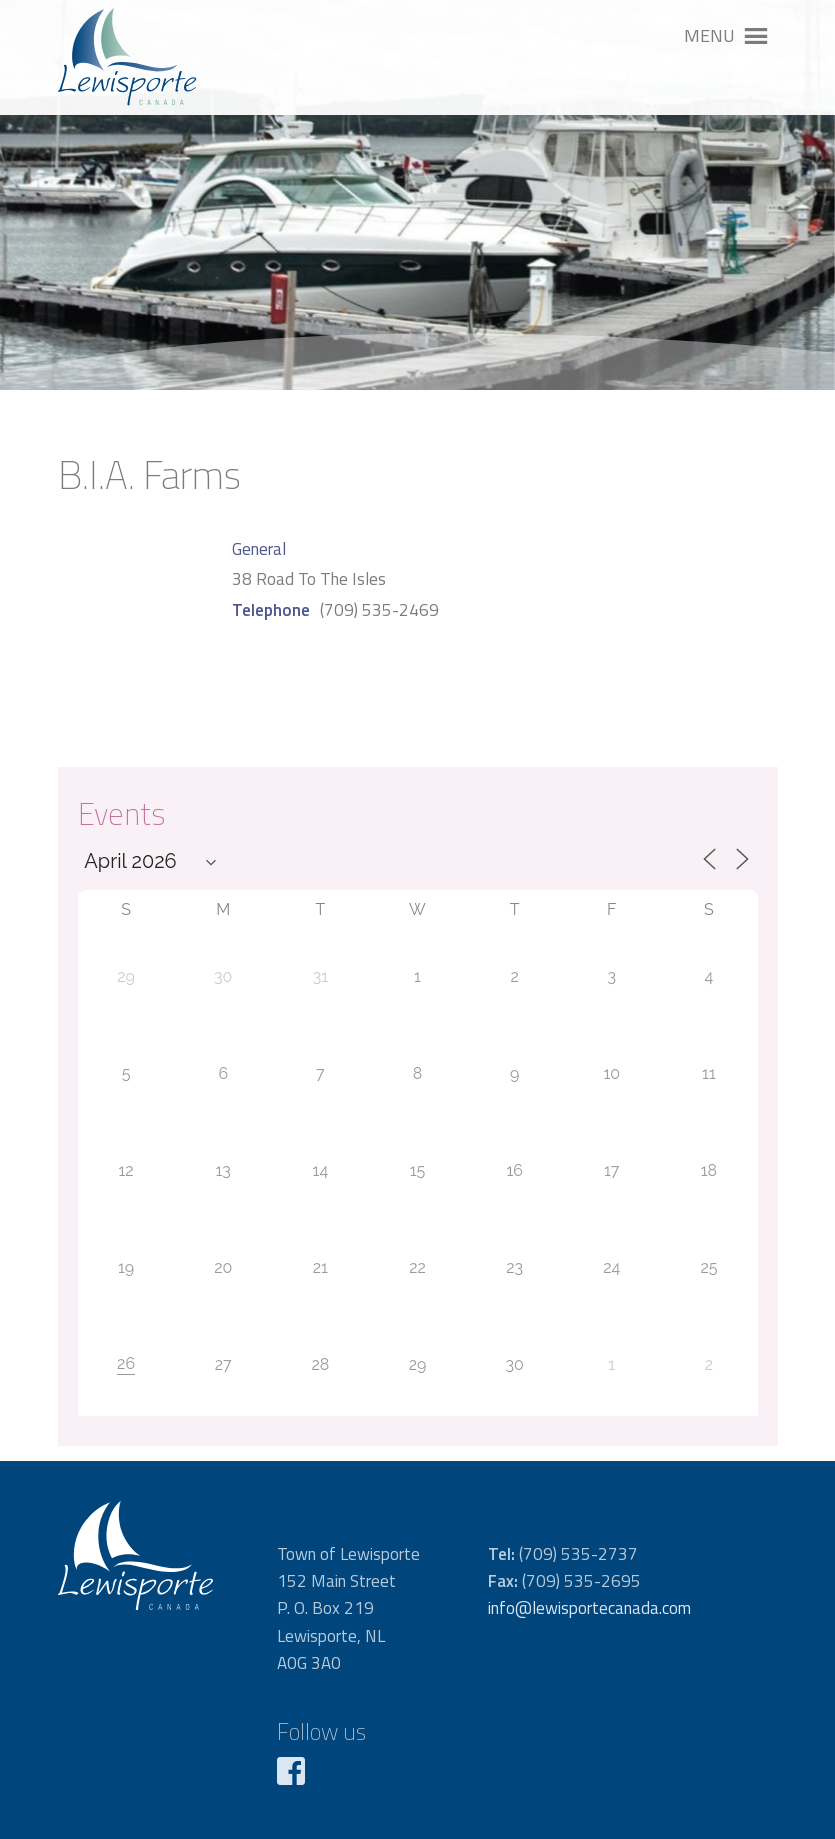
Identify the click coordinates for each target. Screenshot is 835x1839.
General (259, 549)
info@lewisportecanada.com (589, 1608)
